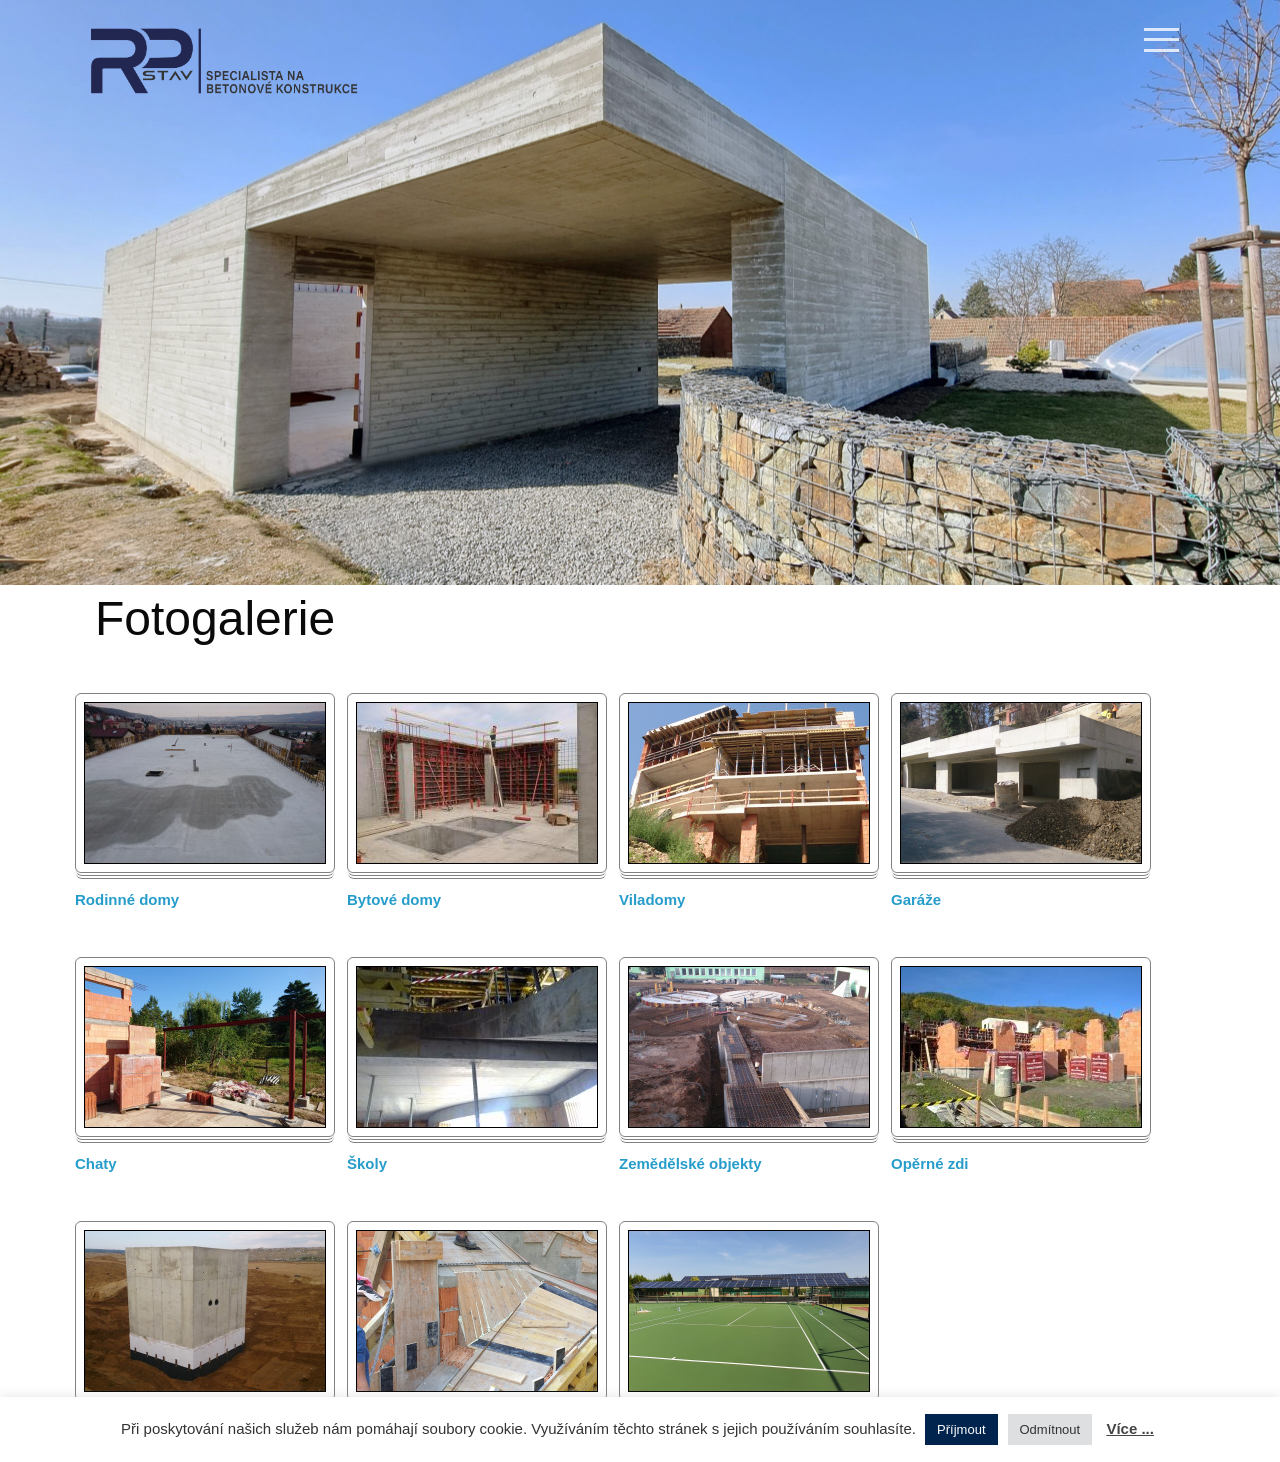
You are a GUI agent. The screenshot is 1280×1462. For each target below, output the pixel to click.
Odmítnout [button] (1050, 1429)
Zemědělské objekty (690, 1163)
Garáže (916, 899)
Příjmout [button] (961, 1429)
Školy (367, 1163)
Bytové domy (394, 899)
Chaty (96, 1163)
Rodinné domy (127, 899)
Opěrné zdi (930, 1163)
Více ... (1130, 1428)
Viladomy (652, 899)
